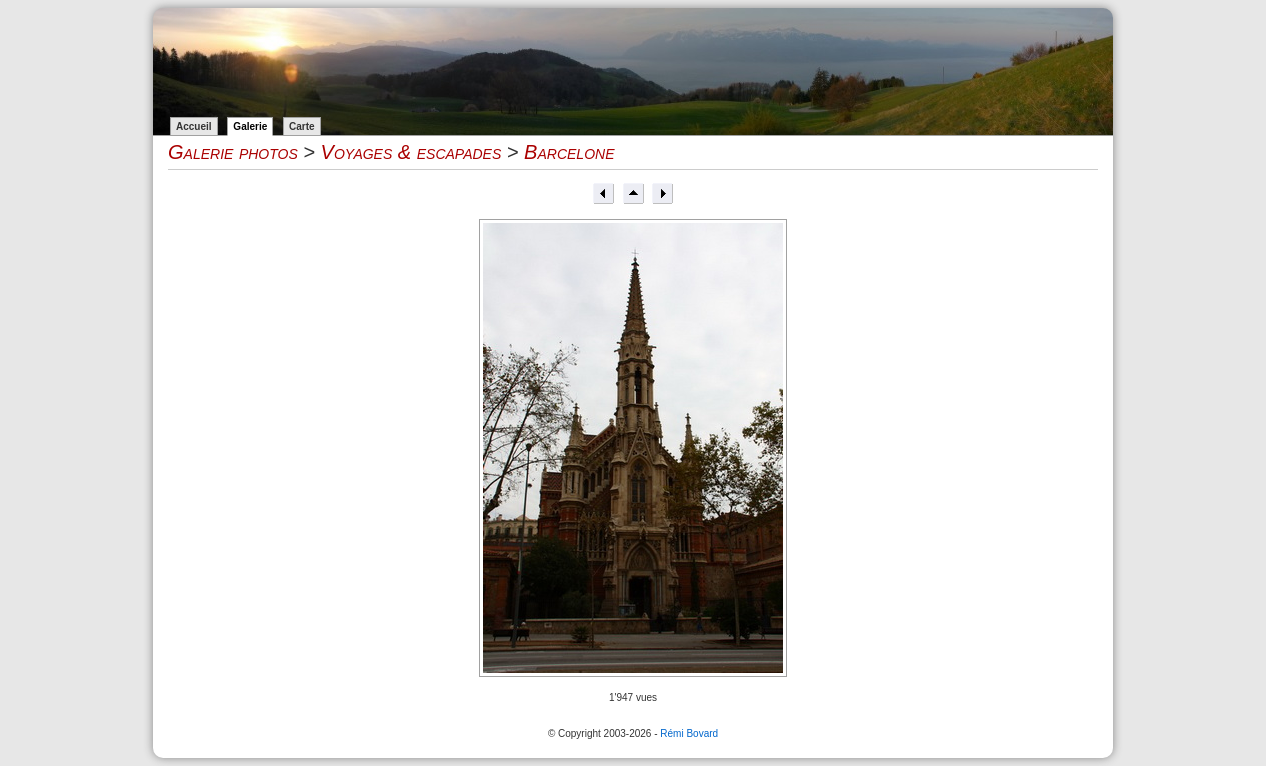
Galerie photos (233, 152)
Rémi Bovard (689, 733)
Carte (302, 126)
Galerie (250, 126)
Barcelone (569, 152)
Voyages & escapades (411, 152)
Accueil (194, 126)
